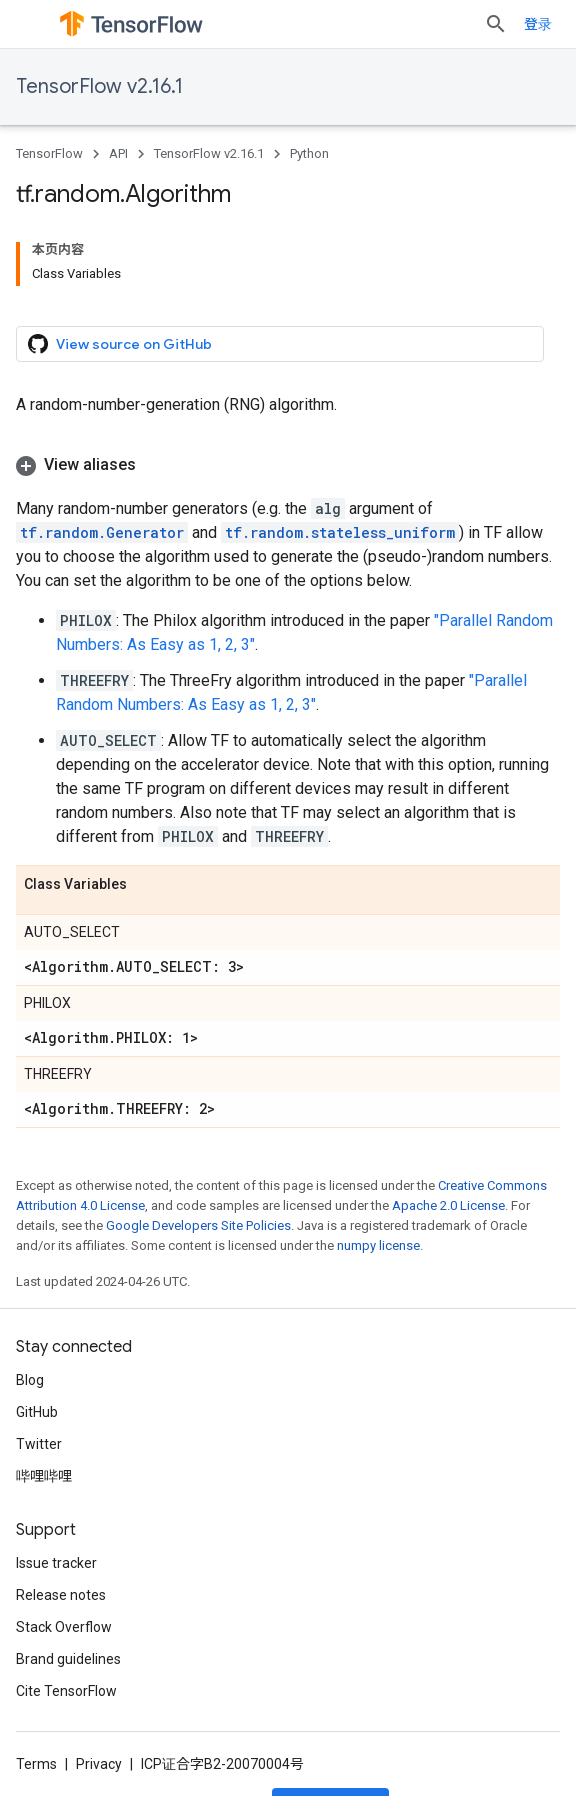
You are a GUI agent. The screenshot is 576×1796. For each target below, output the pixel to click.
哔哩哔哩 (44, 1476)
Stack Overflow (64, 1627)
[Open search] (496, 24)
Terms (36, 1764)
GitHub (37, 1412)
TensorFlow (49, 153)
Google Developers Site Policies (198, 1225)
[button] (288, 465)
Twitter (39, 1444)
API (118, 153)
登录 (538, 24)
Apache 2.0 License (448, 1205)
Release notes (61, 1595)
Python (309, 153)
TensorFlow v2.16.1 (99, 86)
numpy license (378, 1245)
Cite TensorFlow (66, 1691)
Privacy (99, 1764)
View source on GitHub (120, 344)
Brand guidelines (68, 1659)
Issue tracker (56, 1563)
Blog (30, 1380)
